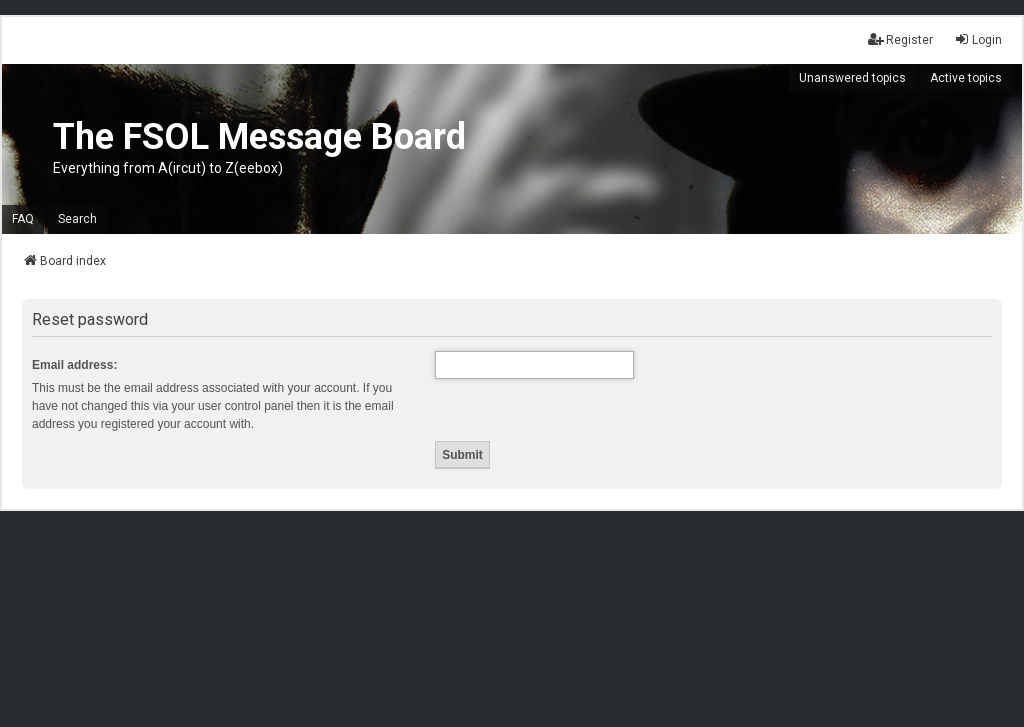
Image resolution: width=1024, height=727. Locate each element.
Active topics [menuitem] (966, 78)
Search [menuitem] (77, 219)
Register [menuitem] (900, 39)
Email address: (74, 365)
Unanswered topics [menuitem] (852, 78)
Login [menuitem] (978, 39)
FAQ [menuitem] (23, 219)
